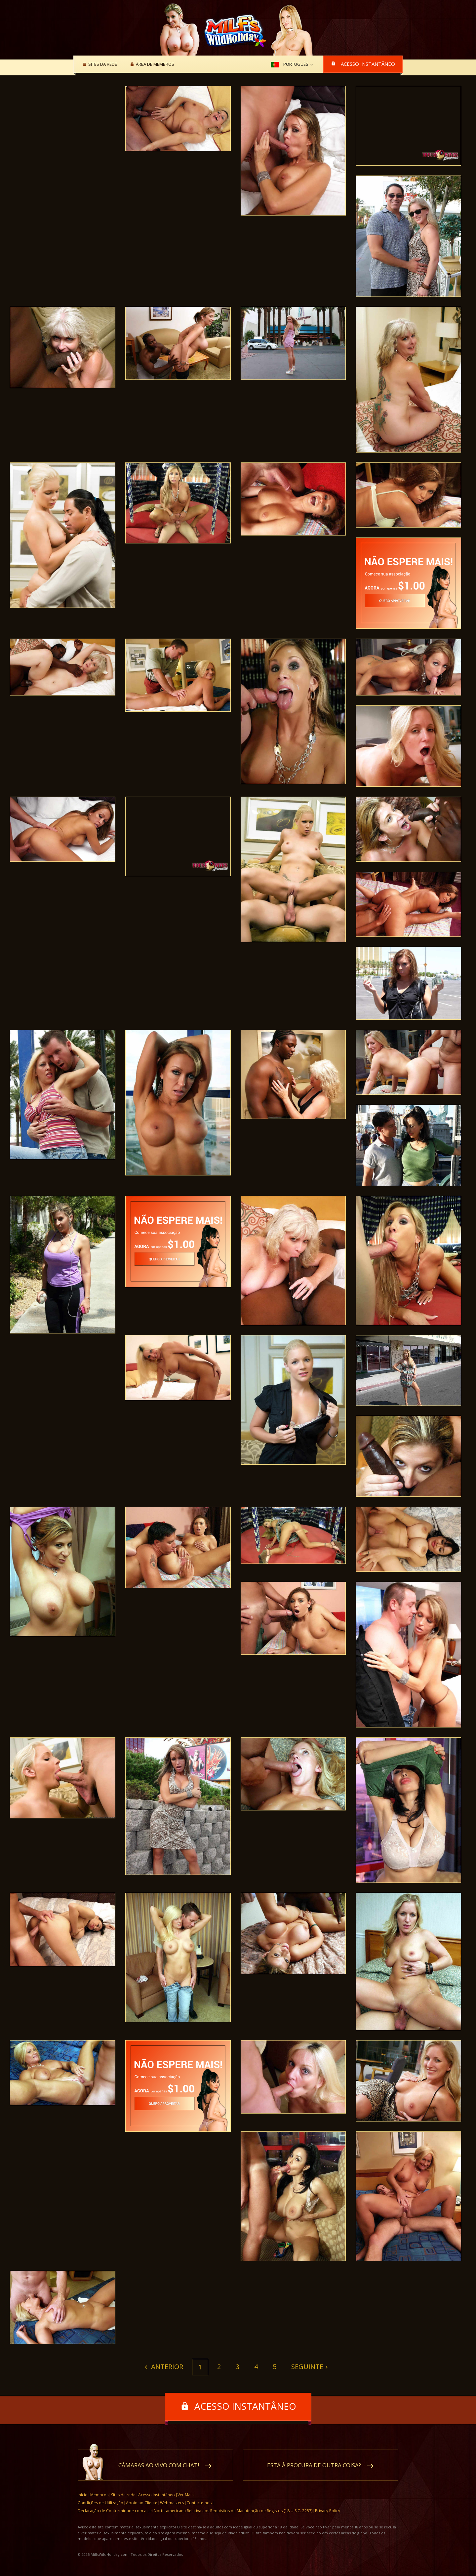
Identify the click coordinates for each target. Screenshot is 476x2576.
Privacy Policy (327, 2511)
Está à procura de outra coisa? (314, 2465)
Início (83, 2495)
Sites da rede (101, 64)
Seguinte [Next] (307, 2366)
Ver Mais (185, 2495)
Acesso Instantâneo (368, 63)
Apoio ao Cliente (141, 2503)
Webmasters (172, 2503)
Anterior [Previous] (166, 2366)
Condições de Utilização (100, 2503)
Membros (99, 2495)
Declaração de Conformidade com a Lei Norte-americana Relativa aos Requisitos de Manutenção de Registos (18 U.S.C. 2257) (195, 2511)
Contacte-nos (199, 2503)
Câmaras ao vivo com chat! (158, 2465)
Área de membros (154, 64)
